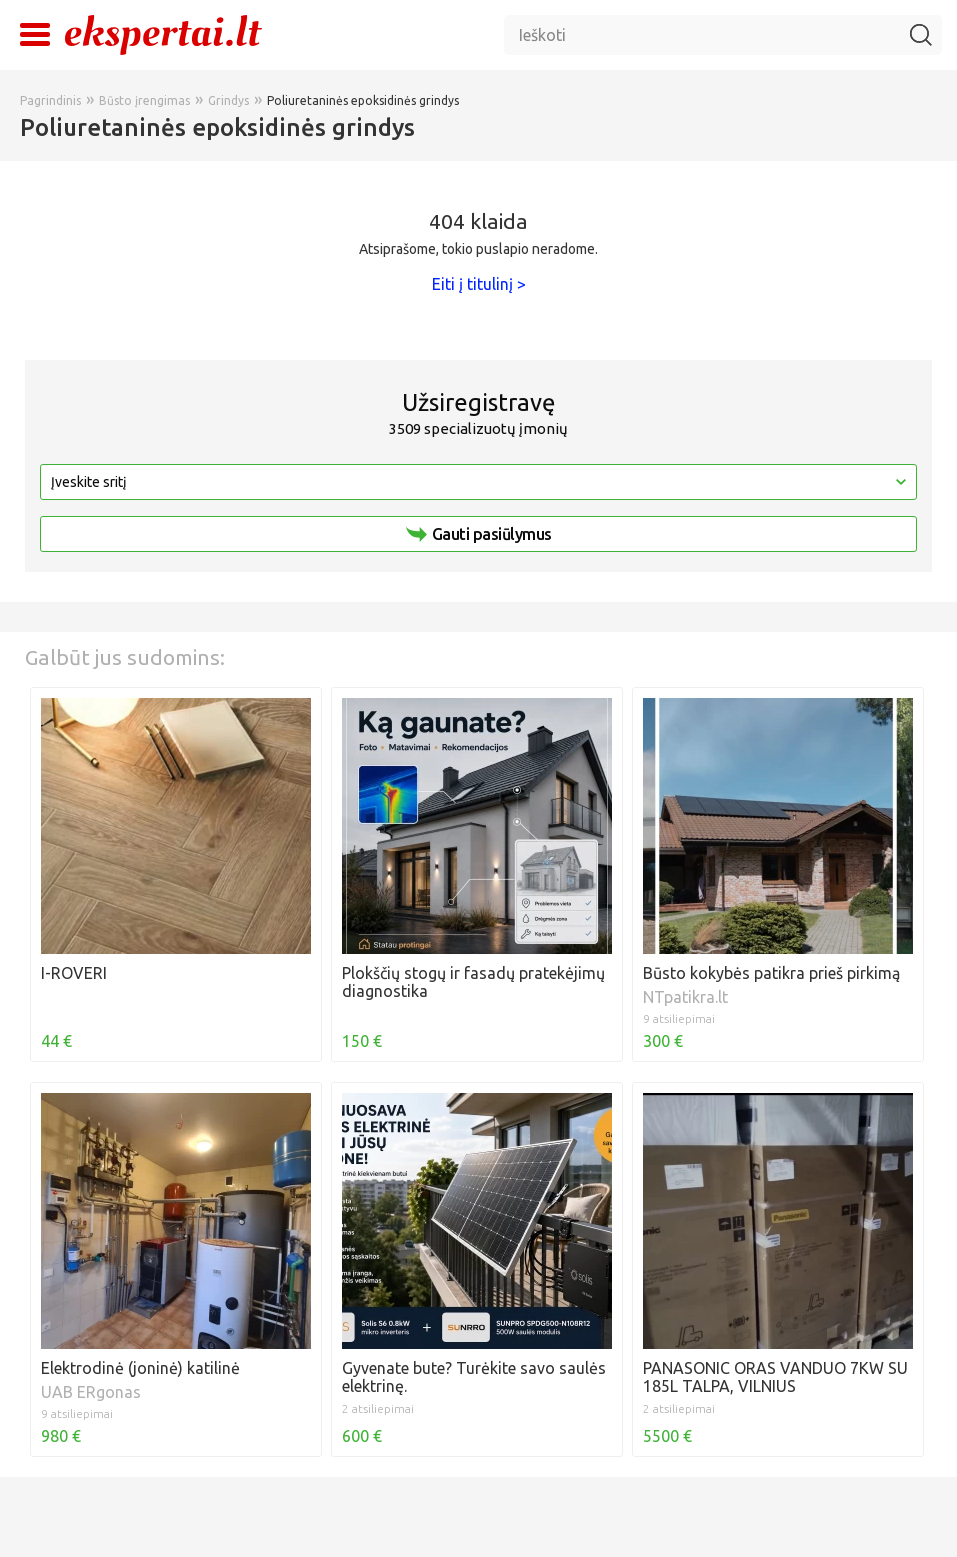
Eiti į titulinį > (479, 284)
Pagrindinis (50, 100)
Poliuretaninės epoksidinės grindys (363, 100)
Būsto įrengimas (144, 100)
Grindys (228, 100)
